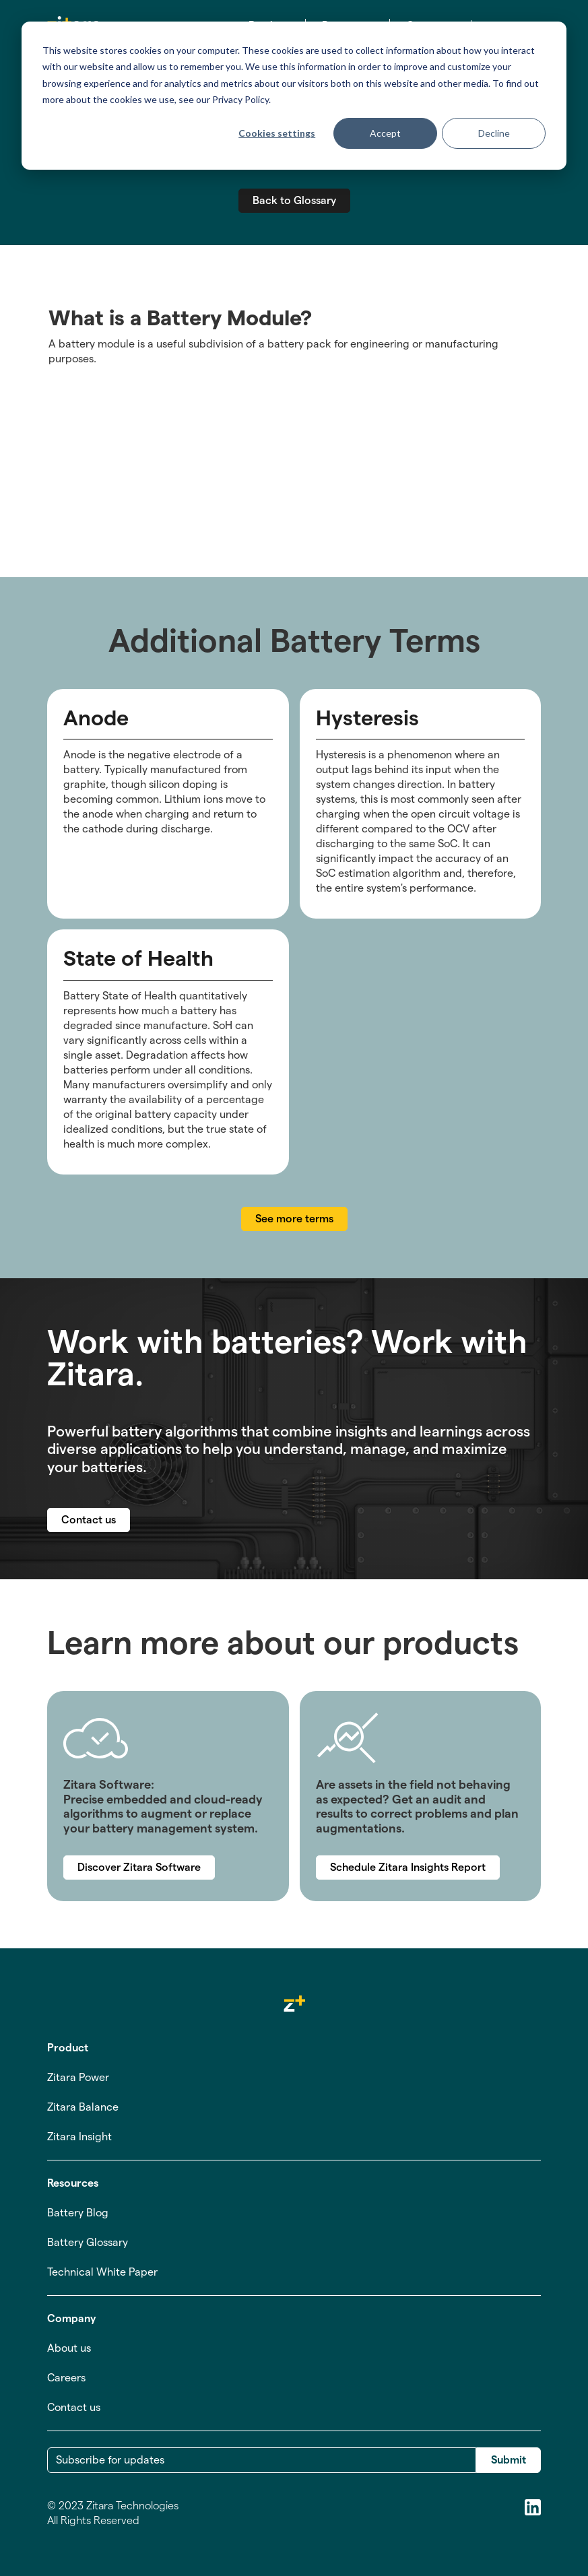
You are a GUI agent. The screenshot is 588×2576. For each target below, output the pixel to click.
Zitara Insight (79, 2136)
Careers (66, 2377)
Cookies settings (276, 133)
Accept (385, 133)
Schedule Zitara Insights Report (408, 1867)
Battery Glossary (87, 2242)
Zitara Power (78, 2077)
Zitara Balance (83, 2107)
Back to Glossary (294, 200)
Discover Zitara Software (139, 1867)
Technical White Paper (102, 2272)
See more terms (294, 1218)
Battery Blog (77, 2212)
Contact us (88, 1519)
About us (69, 2348)
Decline (494, 133)
